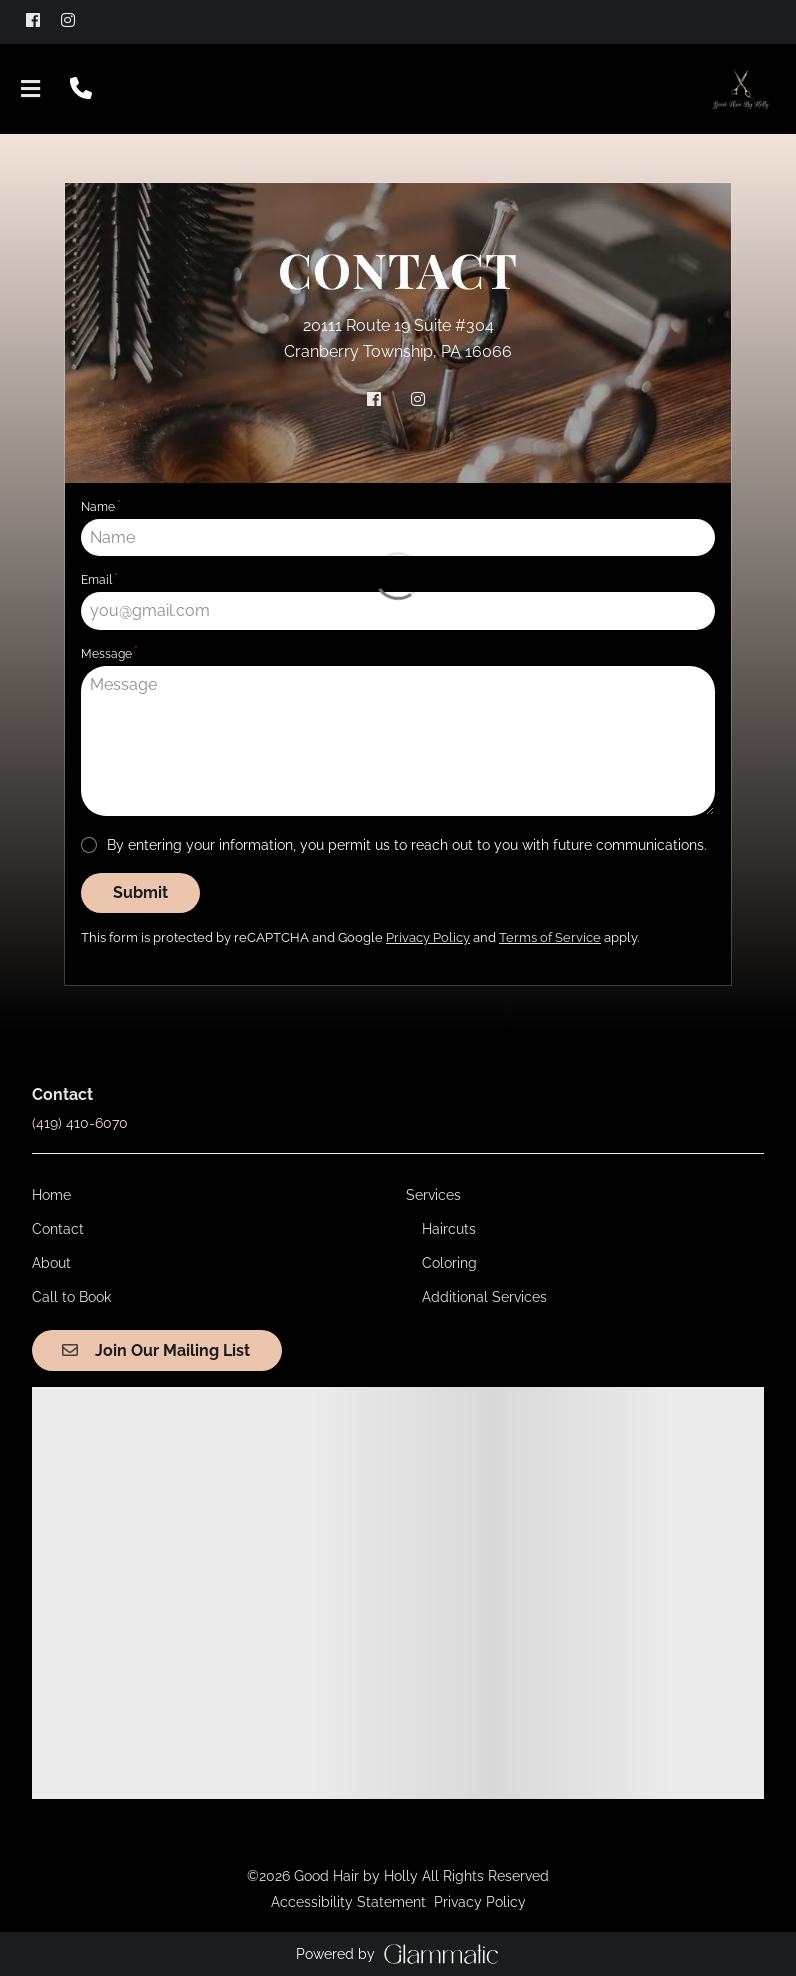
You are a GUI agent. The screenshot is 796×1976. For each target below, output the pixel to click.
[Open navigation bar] (31, 89)
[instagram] (76, 20)
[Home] (51, 1195)
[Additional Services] (484, 1297)
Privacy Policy (480, 1902)
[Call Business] (81, 89)
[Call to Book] (71, 1297)
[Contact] (58, 1229)
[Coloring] (449, 1263)
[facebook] (41, 20)
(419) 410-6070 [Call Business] (80, 1123)
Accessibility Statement (348, 1902)
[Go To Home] (740, 89)
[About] (51, 1263)
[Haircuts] (449, 1229)
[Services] (433, 1195)
